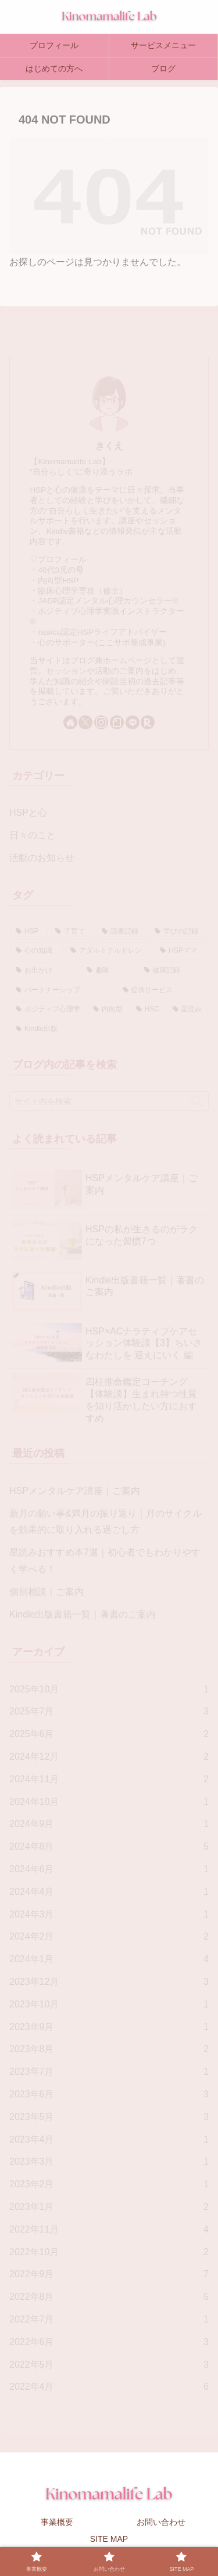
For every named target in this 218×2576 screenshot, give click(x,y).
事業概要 (57, 2522)
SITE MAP (109, 2539)
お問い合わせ (161, 2522)
